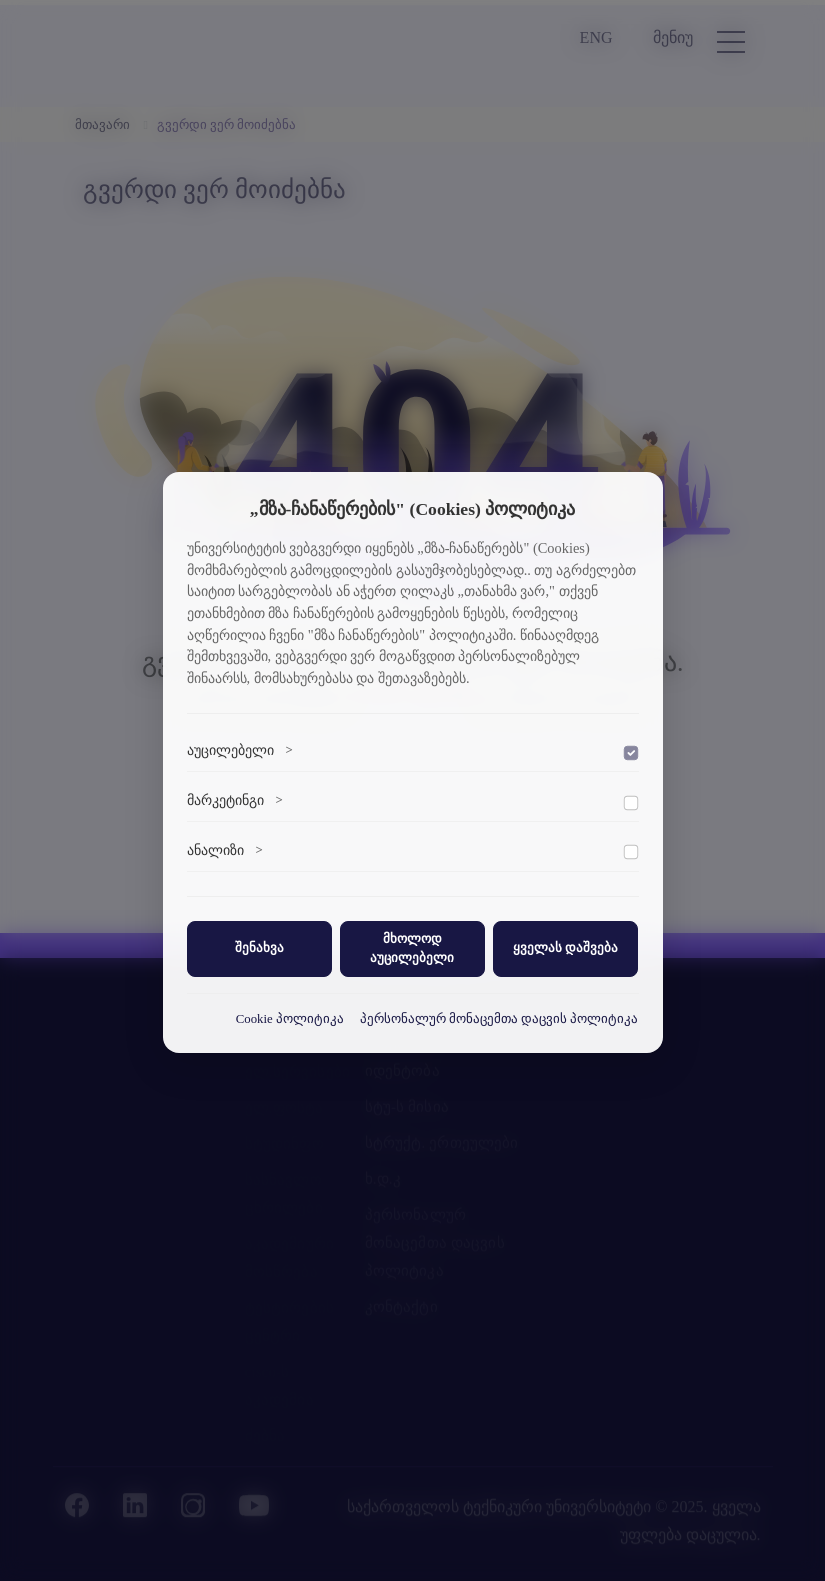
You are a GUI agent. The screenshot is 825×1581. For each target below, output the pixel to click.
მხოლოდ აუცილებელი (412, 948)
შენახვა (259, 948)
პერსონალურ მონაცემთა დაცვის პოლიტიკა (499, 1019)
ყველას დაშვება (565, 948)
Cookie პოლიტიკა (290, 1019)
